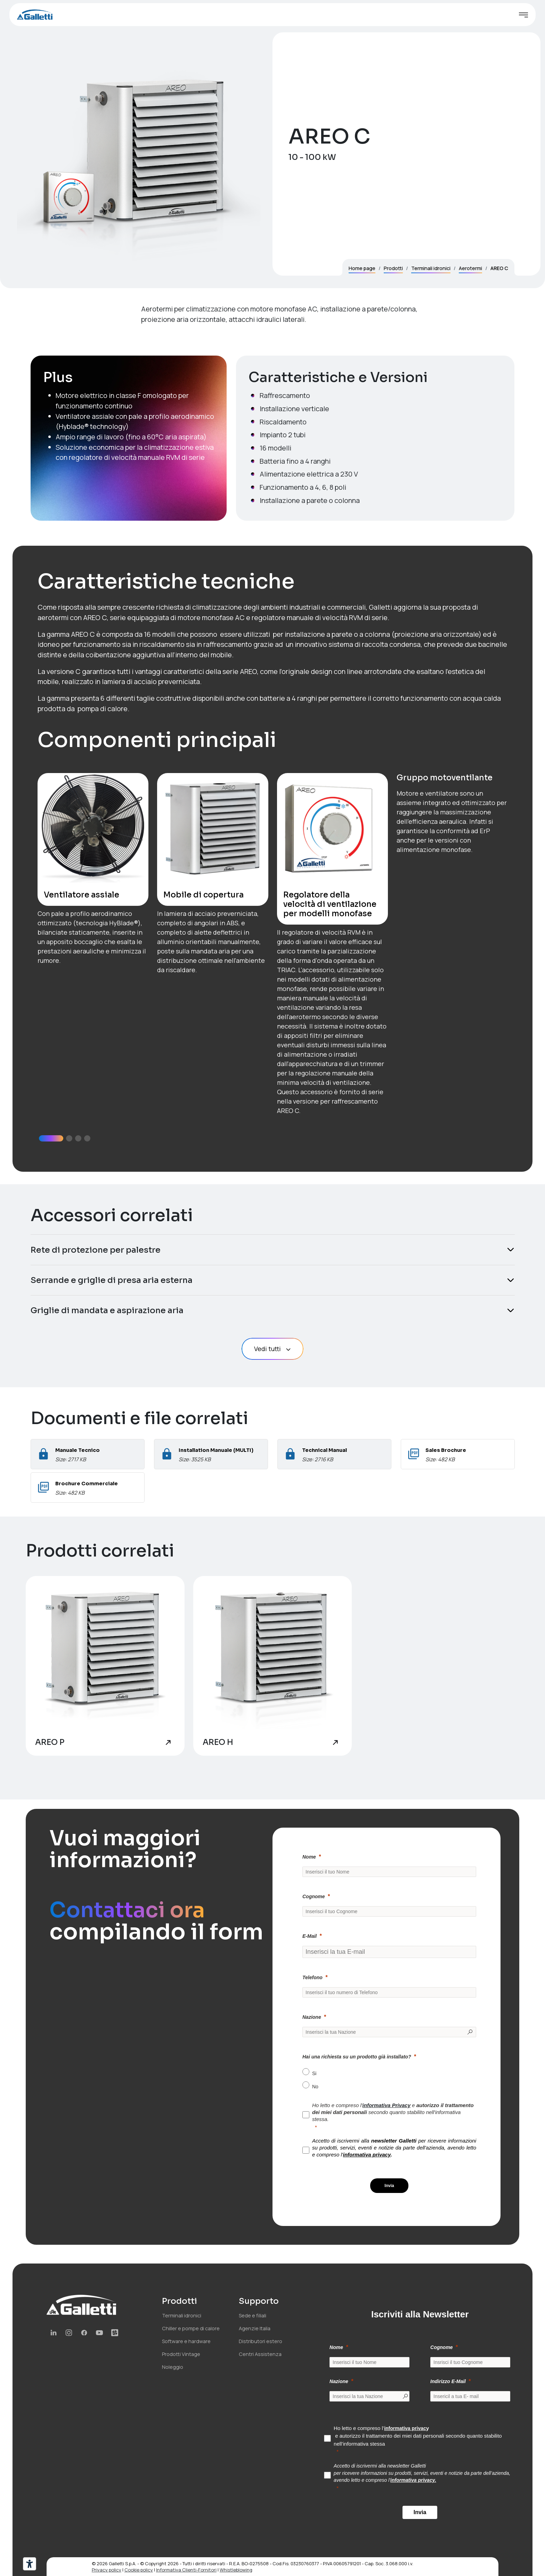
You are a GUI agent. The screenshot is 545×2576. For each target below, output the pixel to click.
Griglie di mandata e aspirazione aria (107, 1310)
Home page (362, 268)
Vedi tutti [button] (272, 1348)
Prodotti (393, 268)
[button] (51, 1138)
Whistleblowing (236, 2570)
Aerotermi (470, 268)
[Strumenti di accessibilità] (29, 2563)
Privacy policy (106, 2570)
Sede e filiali (252, 2315)
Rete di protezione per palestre (96, 1250)
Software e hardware (186, 2341)
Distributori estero (260, 2341)
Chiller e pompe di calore (191, 2328)
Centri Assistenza (260, 2354)
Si (314, 2073)
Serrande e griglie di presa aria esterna (112, 1280)
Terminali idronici (430, 268)
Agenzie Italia (254, 2328)
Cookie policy (138, 2570)
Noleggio (172, 2367)
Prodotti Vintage (181, 2354)
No (315, 2086)
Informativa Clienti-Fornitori (186, 2570)
